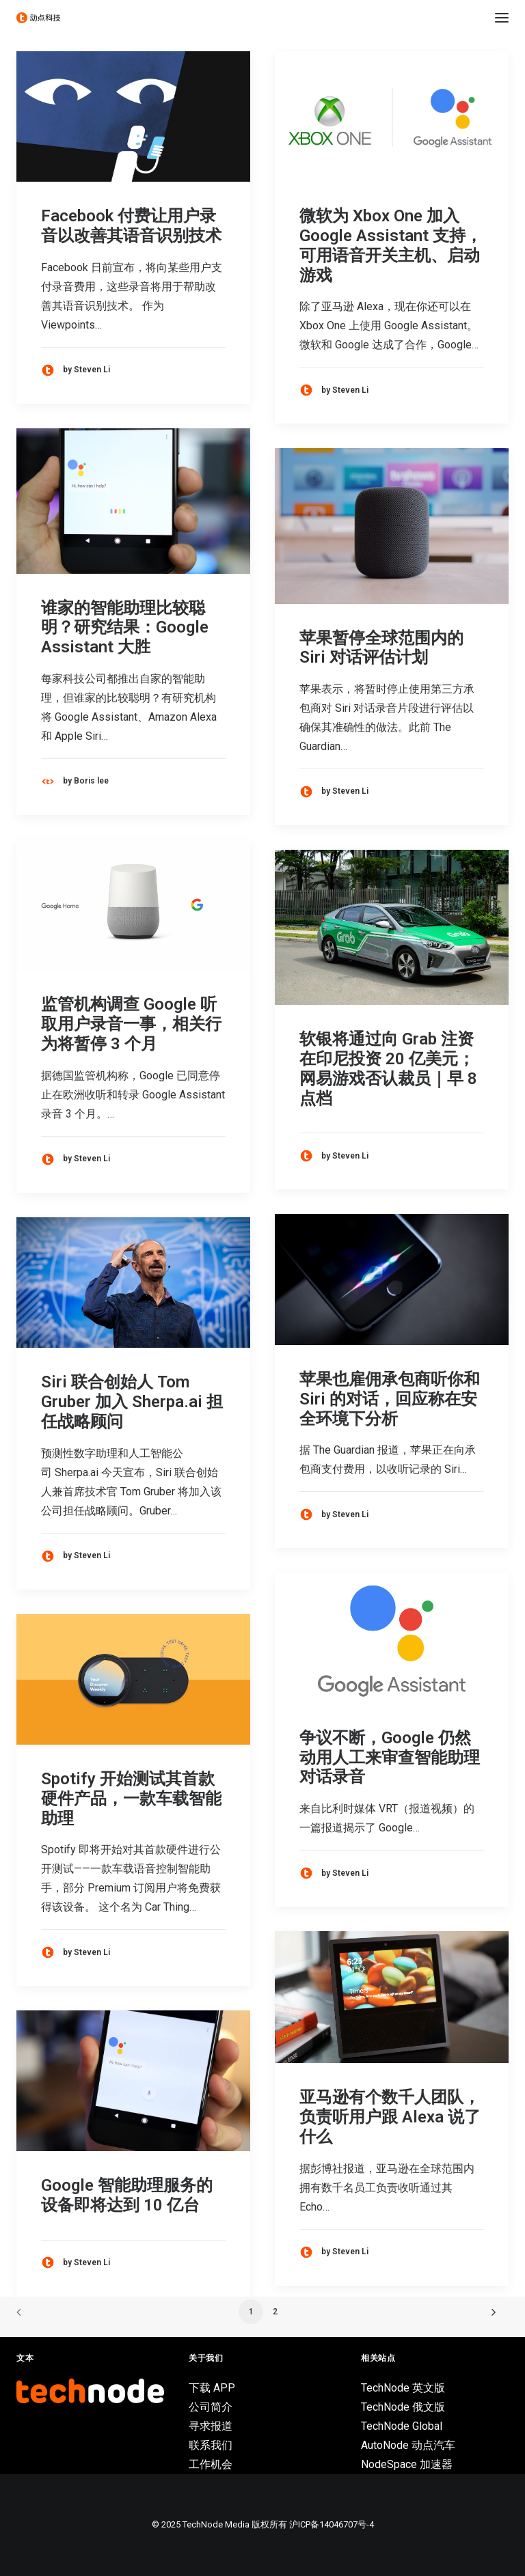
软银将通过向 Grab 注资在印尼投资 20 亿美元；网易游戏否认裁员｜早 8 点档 (388, 1068)
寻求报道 (210, 2426)
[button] (502, 18)
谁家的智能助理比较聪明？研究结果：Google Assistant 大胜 (124, 627)
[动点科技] (38, 17)
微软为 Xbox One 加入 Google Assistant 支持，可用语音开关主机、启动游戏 (390, 245)
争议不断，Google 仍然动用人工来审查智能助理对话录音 (389, 1757)
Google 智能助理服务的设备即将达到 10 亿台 (127, 2195)
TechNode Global (401, 2426)
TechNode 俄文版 (403, 2406)
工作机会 (210, 2464)
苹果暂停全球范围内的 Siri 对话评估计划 (381, 647)
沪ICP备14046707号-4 (331, 2524)
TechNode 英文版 (403, 2387)
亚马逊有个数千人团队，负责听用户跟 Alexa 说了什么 (390, 2117)
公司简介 (210, 2406)
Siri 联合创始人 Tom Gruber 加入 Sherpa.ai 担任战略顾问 (132, 1401)
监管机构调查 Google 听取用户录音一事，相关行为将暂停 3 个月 (131, 1024)
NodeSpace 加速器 (407, 2464)
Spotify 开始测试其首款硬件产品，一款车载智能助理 (131, 1798)
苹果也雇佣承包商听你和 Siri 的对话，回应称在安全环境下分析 (389, 1399)
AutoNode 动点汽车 (408, 2445)
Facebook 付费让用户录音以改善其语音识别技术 (131, 225)
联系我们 (210, 2445)
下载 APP (212, 2387)
